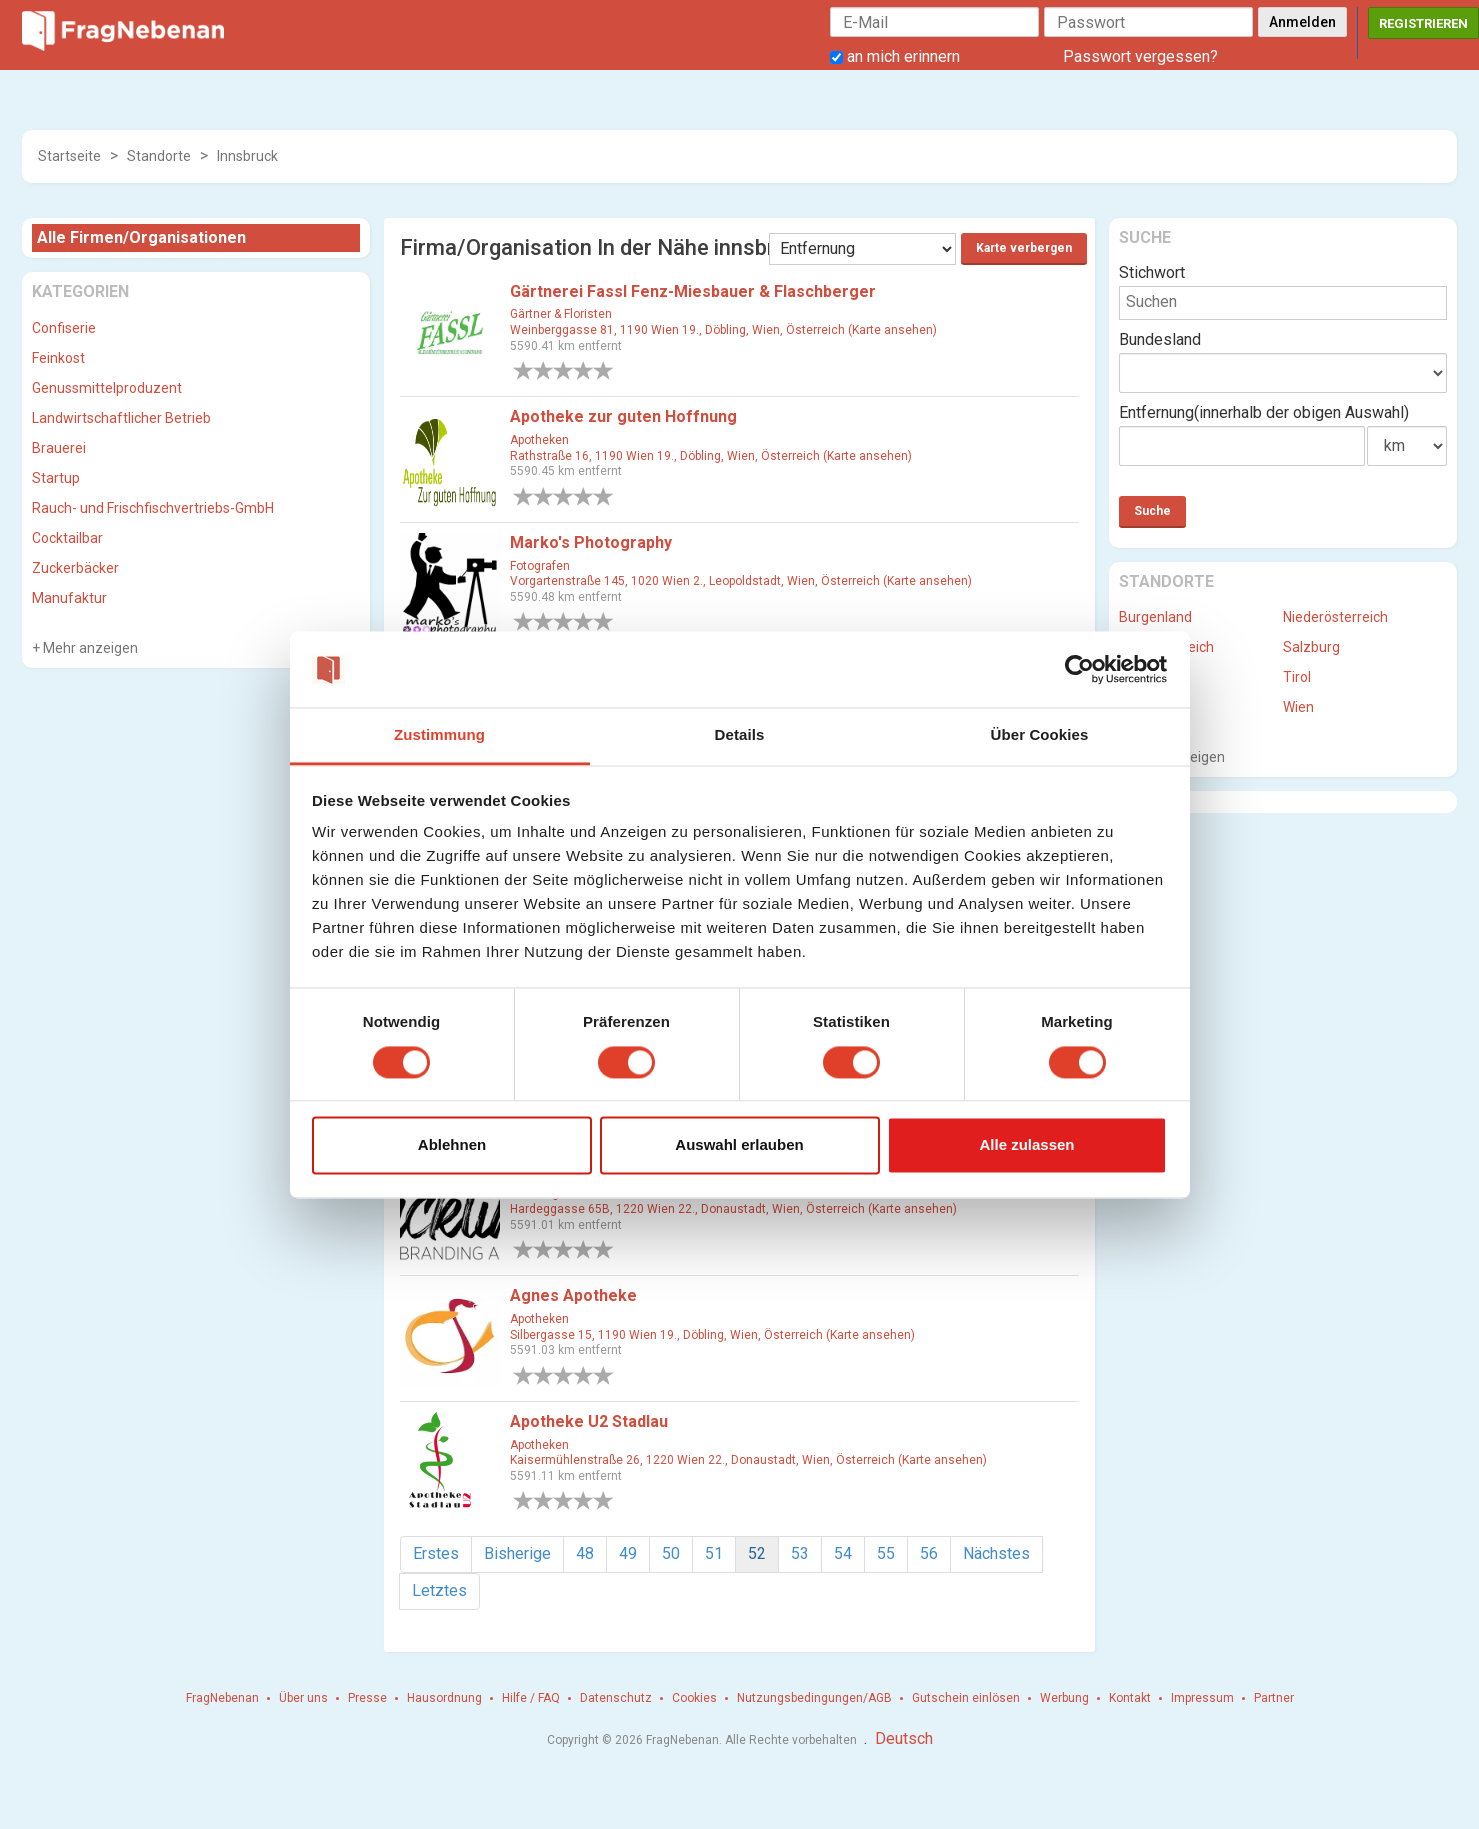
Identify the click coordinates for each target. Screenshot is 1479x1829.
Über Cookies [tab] (1040, 735)
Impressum (1202, 1698)
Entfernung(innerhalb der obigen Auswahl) (1264, 412)
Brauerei (59, 448)
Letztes (439, 1590)
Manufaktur (69, 598)
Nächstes (996, 1553)
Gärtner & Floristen (561, 314)
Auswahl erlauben (739, 1145)
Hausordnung (444, 1698)
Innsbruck (247, 156)
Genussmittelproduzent (107, 388)
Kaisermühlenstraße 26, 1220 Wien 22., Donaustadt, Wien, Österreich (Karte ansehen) (748, 1460)
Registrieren (1423, 23)
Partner (1274, 1698)
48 (585, 1553)
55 (886, 1553)
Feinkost (58, 358)
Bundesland (1160, 339)
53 (800, 1553)
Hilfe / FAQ (531, 1698)
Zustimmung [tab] (439, 735)
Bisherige (517, 1553)
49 (628, 1553)
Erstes (436, 1553)
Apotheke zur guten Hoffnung (623, 416)
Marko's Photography (591, 542)
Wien (1298, 707)
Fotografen (540, 566)
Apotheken (539, 440)
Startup (56, 478)
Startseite (69, 156)
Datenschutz (616, 1698)
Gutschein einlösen (966, 1698)
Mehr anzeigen (89, 648)
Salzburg (1311, 647)
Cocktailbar (67, 538)
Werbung (1064, 1698)
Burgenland (1155, 617)
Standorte (159, 156)
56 (929, 1553)
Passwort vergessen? (1140, 56)
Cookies (694, 1698)
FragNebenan (222, 1698)
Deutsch (904, 1738)
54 (843, 1553)
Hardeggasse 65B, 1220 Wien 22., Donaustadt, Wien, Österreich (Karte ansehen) (733, 1209)
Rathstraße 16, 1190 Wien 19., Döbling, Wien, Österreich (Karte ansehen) (711, 456)
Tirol (1297, 677)
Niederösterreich (1335, 617)
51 (714, 1553)
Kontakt (1130, 1698)
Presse (367, 1698)
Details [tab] (740, 735)
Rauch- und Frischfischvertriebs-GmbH (153, 508)
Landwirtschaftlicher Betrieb (121, 418)
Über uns (303, 1698)
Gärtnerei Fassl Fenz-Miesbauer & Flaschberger (693, 291)
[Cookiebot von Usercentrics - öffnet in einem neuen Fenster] (1079, 669)
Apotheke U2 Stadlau (589, 1421)
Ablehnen (452, 1145)
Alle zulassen (1026, 1145)
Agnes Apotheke (573, 1295)
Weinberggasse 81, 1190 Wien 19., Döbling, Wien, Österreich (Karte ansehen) (723, 330)
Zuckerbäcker (75, 568)
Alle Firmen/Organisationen (141, 237)
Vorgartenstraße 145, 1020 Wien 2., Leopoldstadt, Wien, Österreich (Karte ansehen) (741, 581)
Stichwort (1152, 272)
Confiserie (64, 328)
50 (671, 1553)
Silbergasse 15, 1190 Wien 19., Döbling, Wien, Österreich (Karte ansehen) (712, 1335)
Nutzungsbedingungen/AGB (814, 1698)
